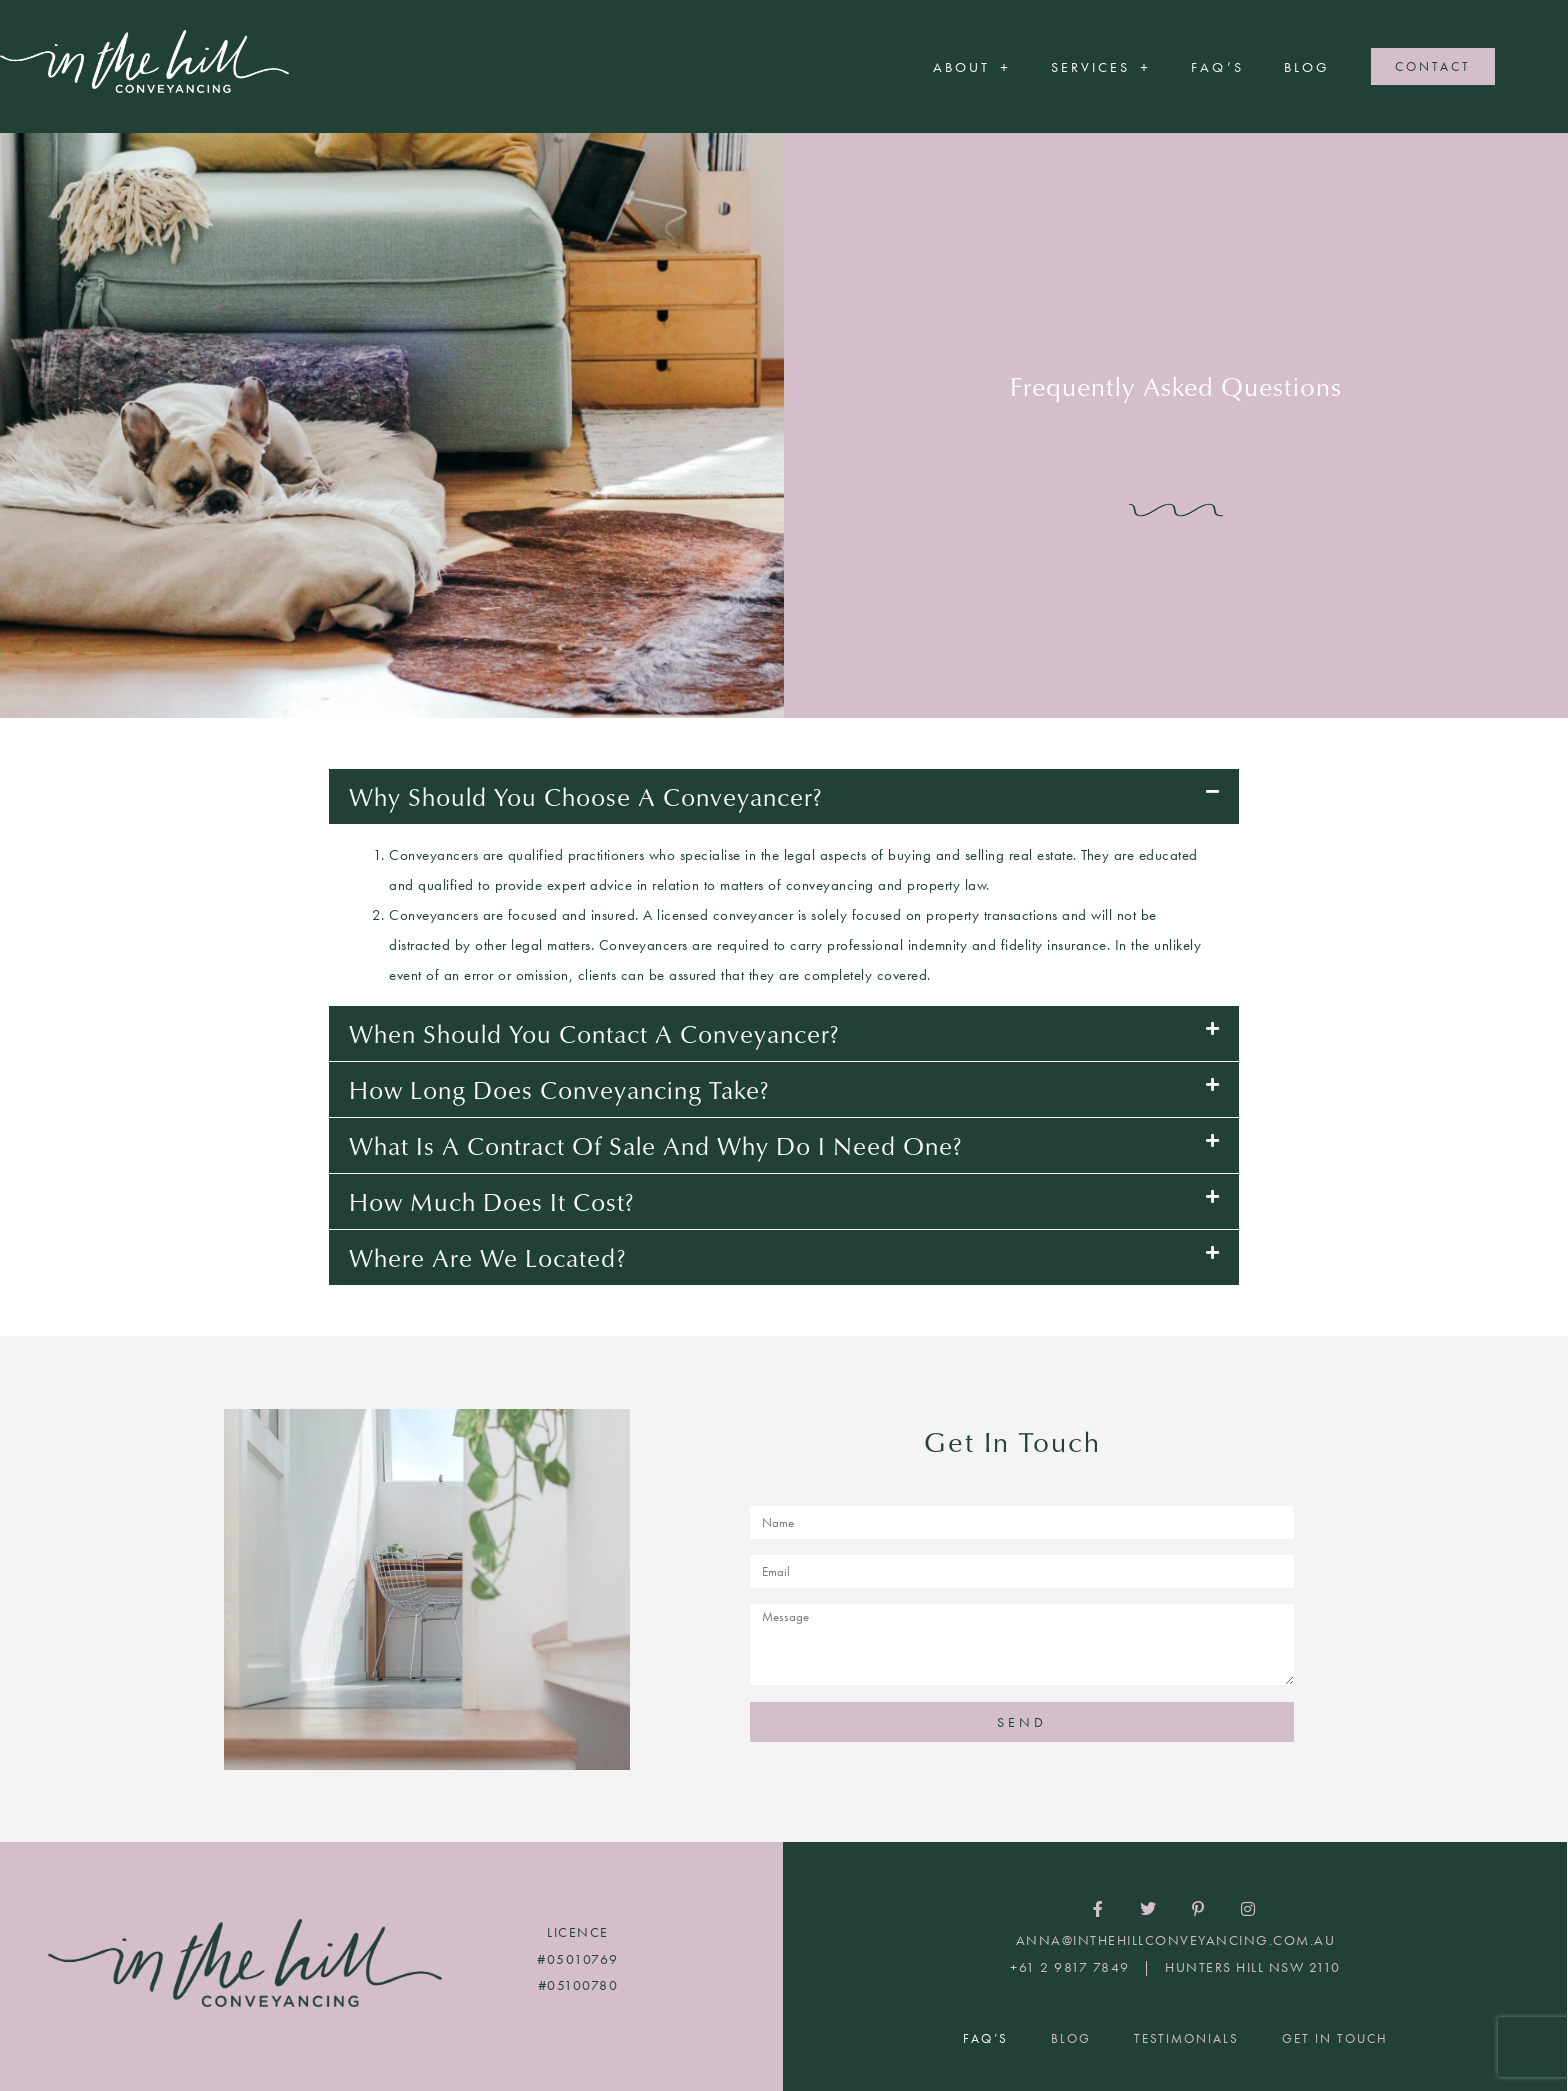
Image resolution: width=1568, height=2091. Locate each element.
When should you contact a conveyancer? (594, 1033)
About (972, 67)
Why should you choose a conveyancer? (586, 796)
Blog (1307, 67)
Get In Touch (1335, 2038)
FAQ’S (1217, 67)
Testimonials (1186, 2038)
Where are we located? (488, 1257)
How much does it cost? (492, 1201)
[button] (784, 796)
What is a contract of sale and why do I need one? (656, 1145)
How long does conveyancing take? (559, 1089)
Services (1101, 67)
